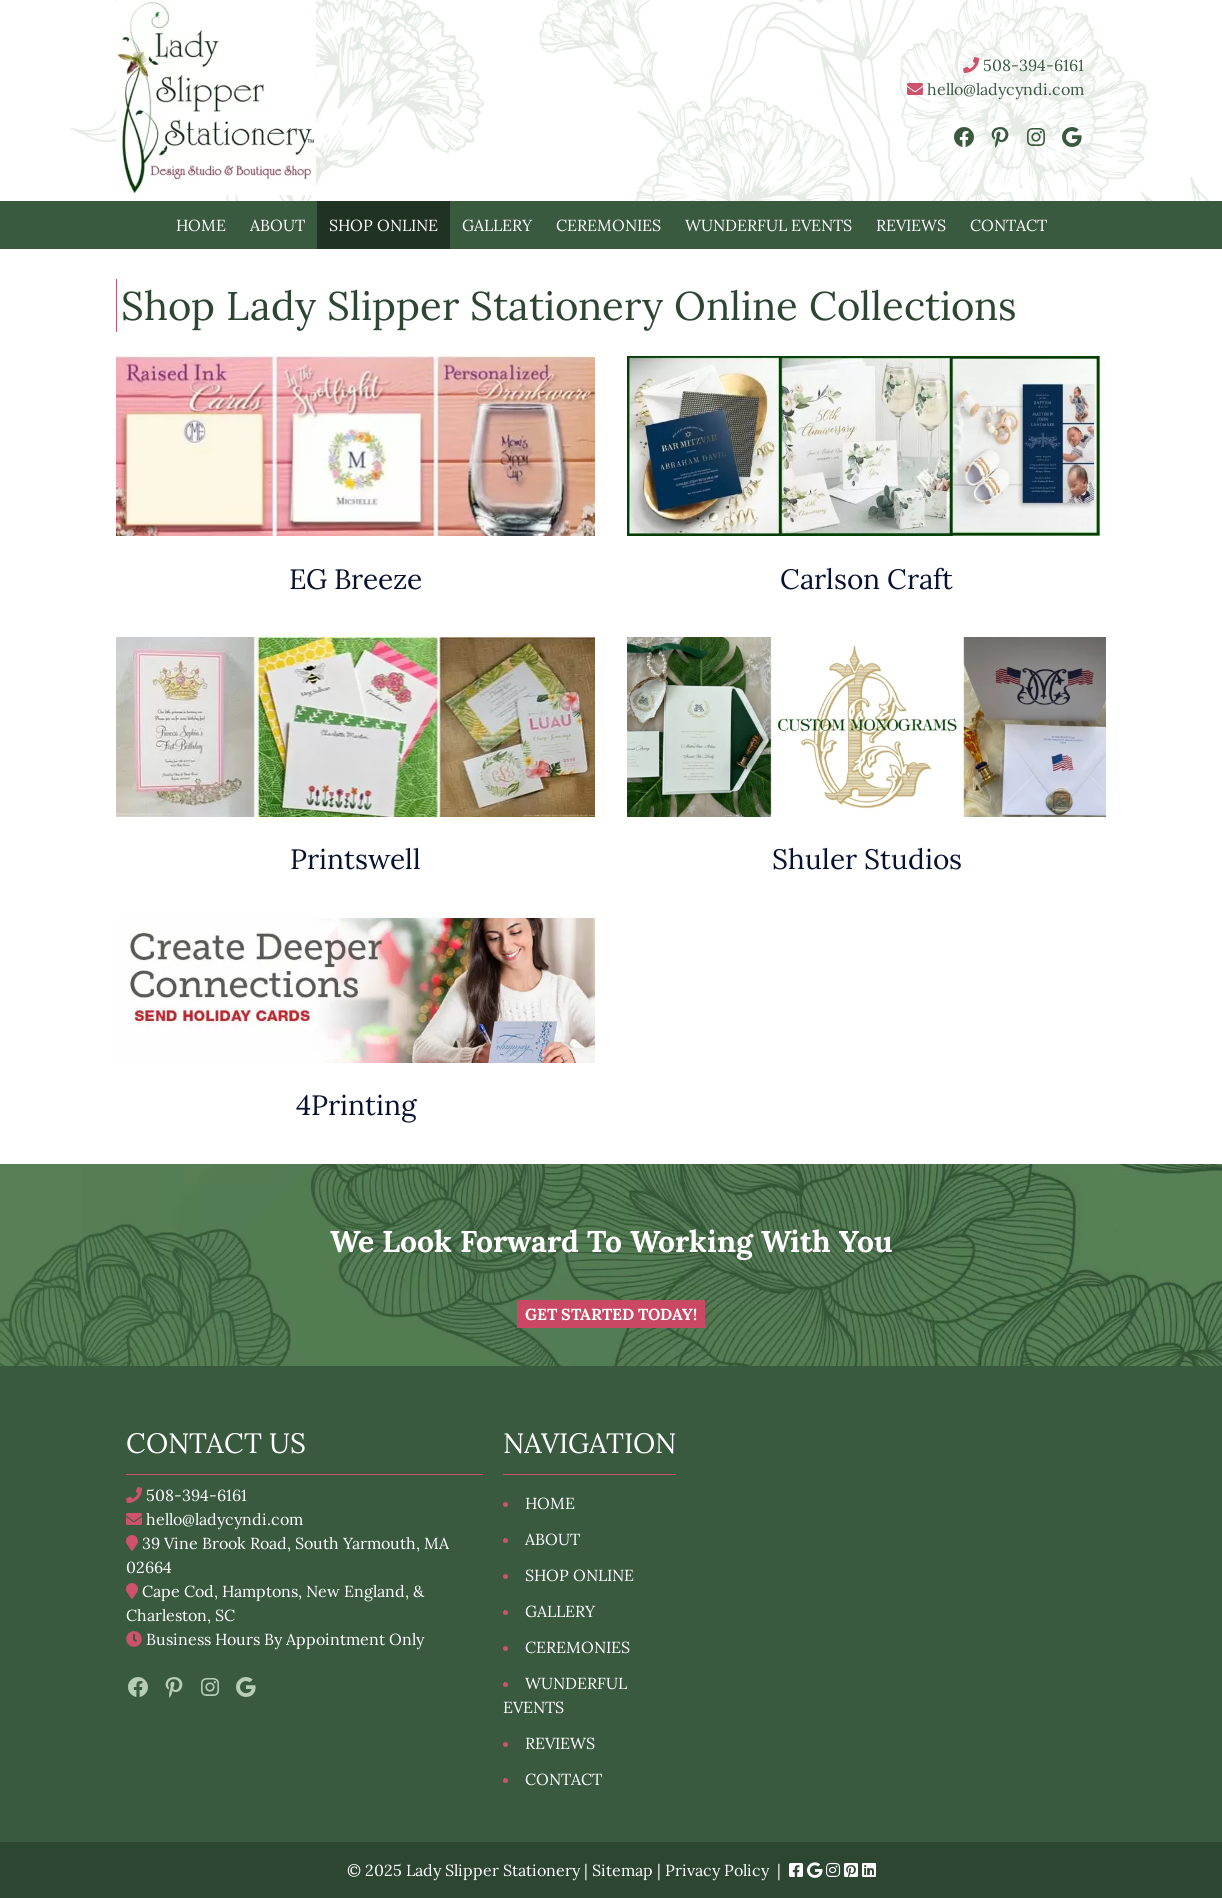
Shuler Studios (867, 859)
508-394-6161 (1023, 65)
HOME (201, 225)
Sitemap (622, 1870)
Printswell (355, 859)
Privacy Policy (717, 1870)
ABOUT (277, 225)
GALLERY (497, 225)
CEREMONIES (608, 225)
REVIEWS (911, 225)
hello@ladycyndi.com (995, 89)
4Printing (356, 1105)
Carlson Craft (866, 579)
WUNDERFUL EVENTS (768, 225)
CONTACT (1008, 225)
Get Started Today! (611, 1314)
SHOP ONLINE (383, 225)
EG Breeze (355, 579)
